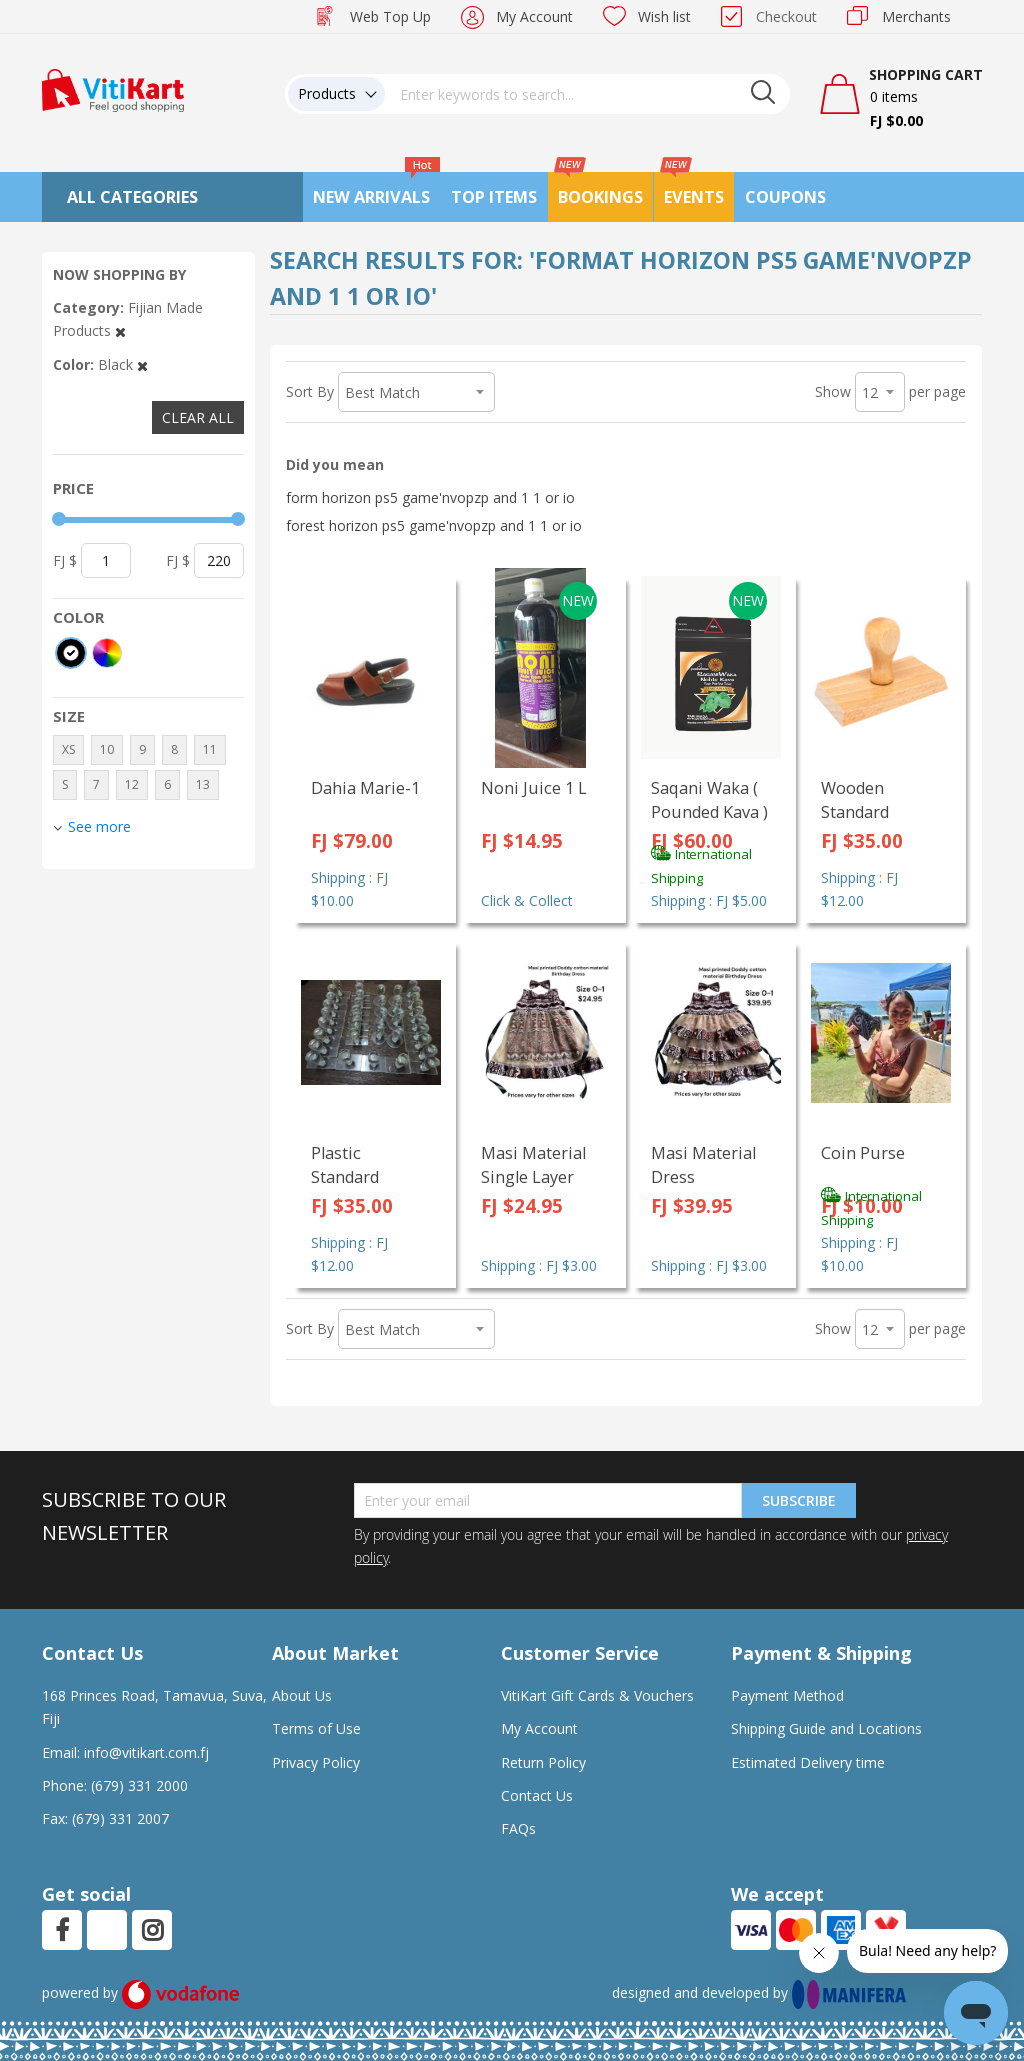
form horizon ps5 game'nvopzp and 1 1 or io (430, 497)
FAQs (518, 1828)
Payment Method (787, 1695)
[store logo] (113, 88)
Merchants (916, 16)
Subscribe (799, 1500)
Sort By (310, 391)
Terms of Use (316, 1728)
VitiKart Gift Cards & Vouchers (597, 1695)
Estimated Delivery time (808, 1762)
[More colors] (107, 653)
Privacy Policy (316, 1762)
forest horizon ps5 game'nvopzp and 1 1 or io (434, 525)
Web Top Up (390, 16)
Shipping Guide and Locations (826, 1728)
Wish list (664, 16)
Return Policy (543, 1762)
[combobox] (588, 94)
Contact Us (537, 1795)
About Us (302, 1695)
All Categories (132, 197)
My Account (534, 16)
